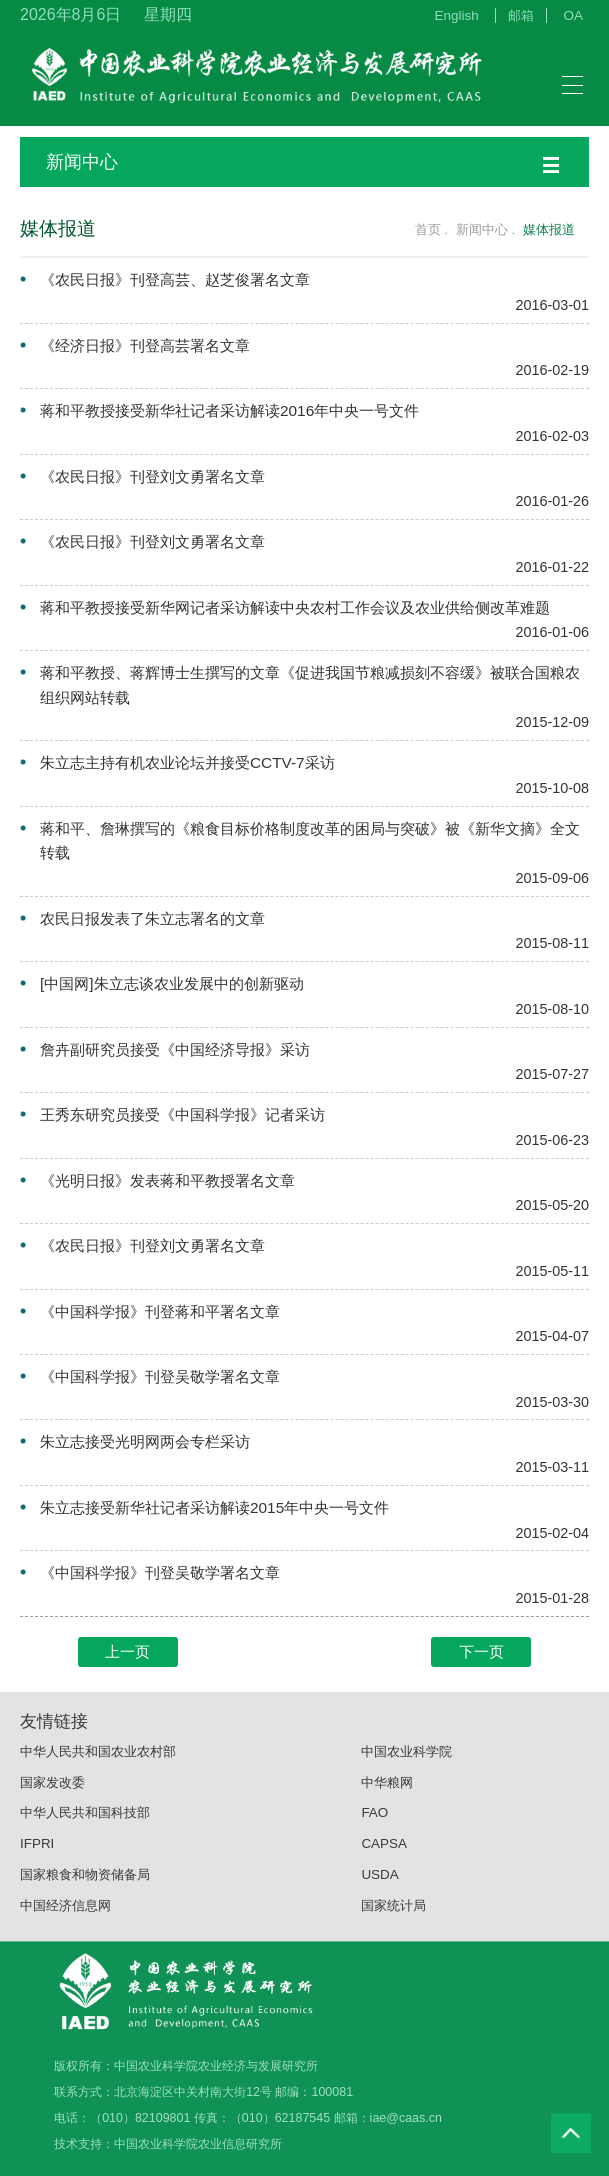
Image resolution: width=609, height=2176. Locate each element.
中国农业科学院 (406, 1769)
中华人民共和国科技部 (85, 1831)
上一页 (127, 1651)
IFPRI (37, 1862)
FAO (374, 1831)
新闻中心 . (487, 229)
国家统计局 (393, 1923)
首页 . (421, 229)
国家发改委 (52, 1800)
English (457, 15)
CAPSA (384, 1862)
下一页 (481, 1651)
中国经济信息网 (65, 1923)
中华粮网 (387, 1800)
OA (573, 15)
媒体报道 (549, 229)
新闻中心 (302, 162)
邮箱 (521, 15)
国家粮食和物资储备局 (85, 1892)
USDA (379, 1892)
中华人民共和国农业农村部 (98, 1769)
